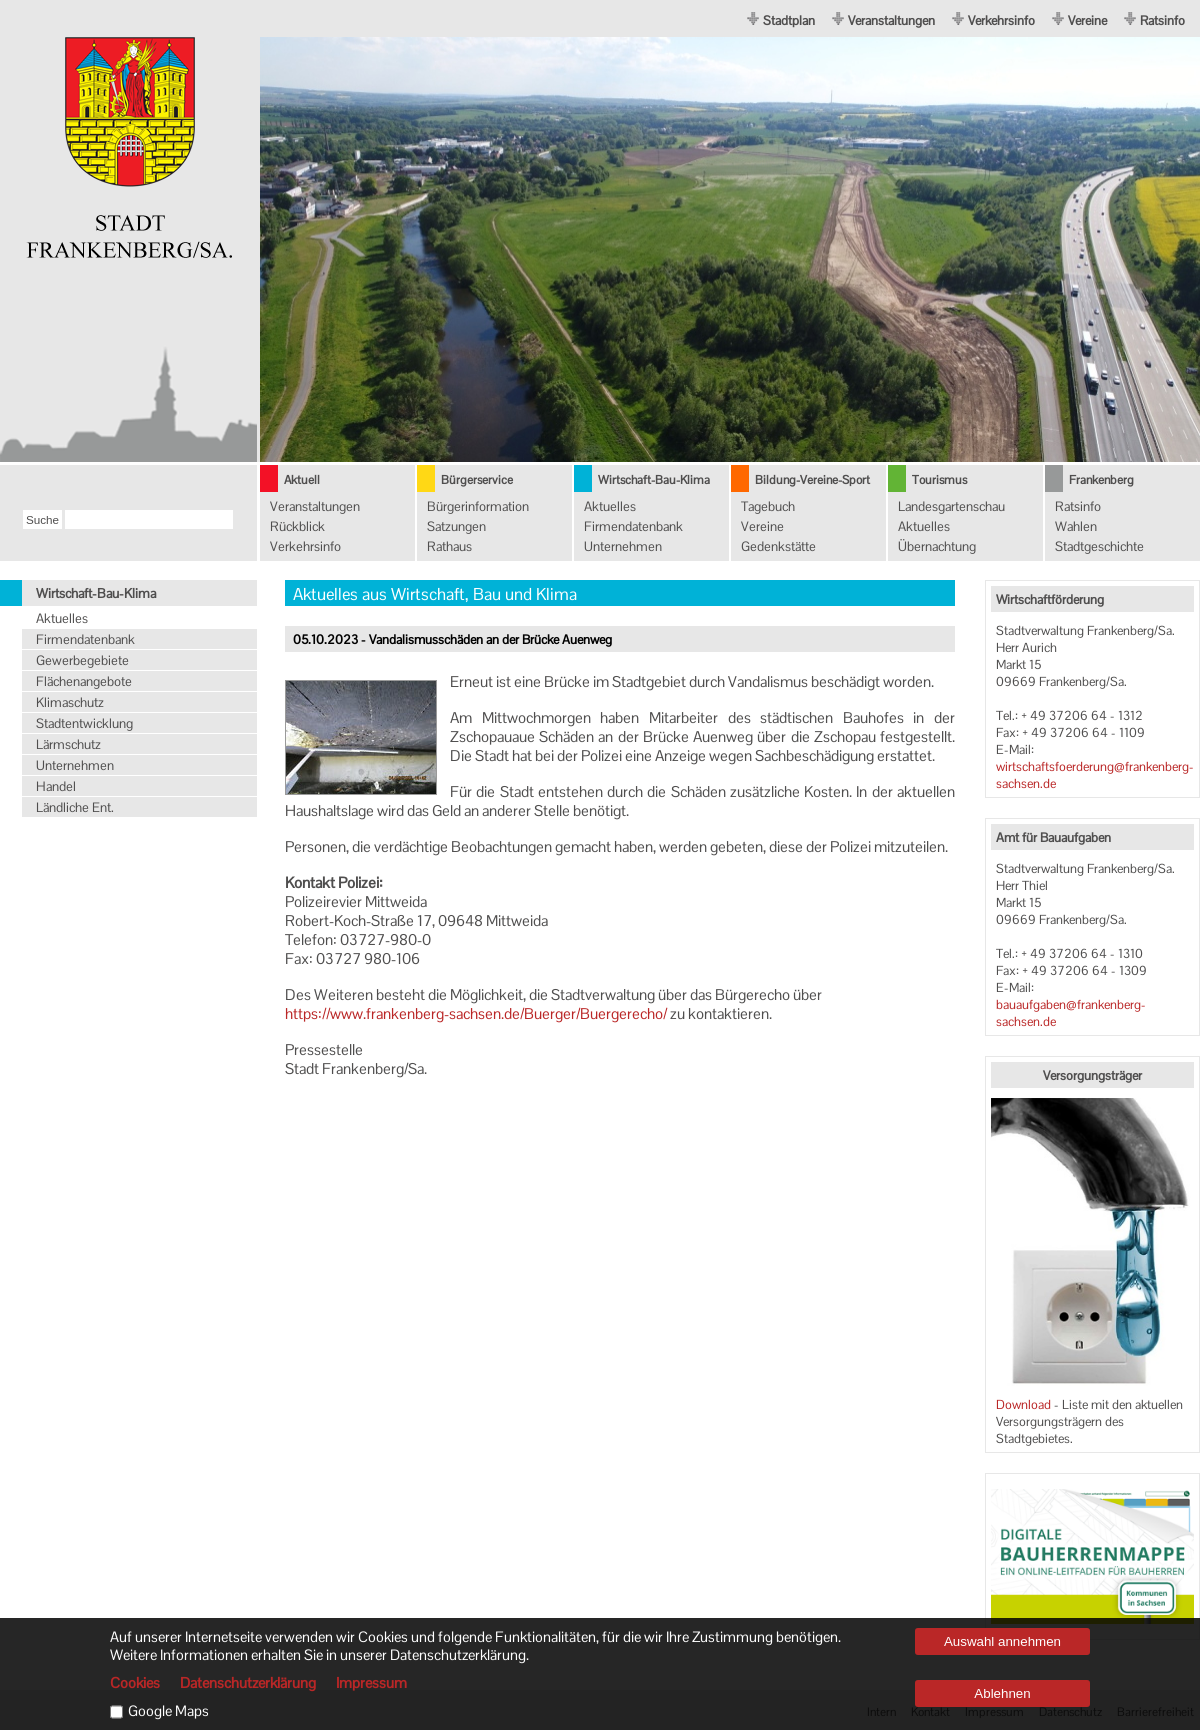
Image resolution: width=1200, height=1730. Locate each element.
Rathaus (449, 546)
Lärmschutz (68, 744)
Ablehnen (1002, 1693)
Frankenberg (1101, 480)
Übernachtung (937, 546)
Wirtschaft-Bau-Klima (654, 480)
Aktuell (302, 480)
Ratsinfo (1162, 20)
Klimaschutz (70, 702)
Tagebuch (768, 506)
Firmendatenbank (633, 526)
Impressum (371, 1683)
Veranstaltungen (891, 20)
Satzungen (456, 526)
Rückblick (297, 526)
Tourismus (939, 480)
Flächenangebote (84, 681)
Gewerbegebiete (82, 660)
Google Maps (168, 1711)
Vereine (1087, 20)
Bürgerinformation (478, 506)
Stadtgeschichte (1099, 546)
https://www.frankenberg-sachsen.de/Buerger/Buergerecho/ (476, 1013)
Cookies (135, 1683)
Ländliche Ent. (75, 807)
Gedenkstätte (778, 546)
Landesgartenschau (951, 506)
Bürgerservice (477, 480)
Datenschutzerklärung (248, 1683)
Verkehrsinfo (1001, 20)
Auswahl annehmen (1002, 1641)
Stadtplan (789, 20)
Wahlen (1076, 526)
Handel (56, 786)
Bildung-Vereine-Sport (812, 480)
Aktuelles (610, 506)
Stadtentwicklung (84, 723)
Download (1025, 1404)
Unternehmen (623, 546)
